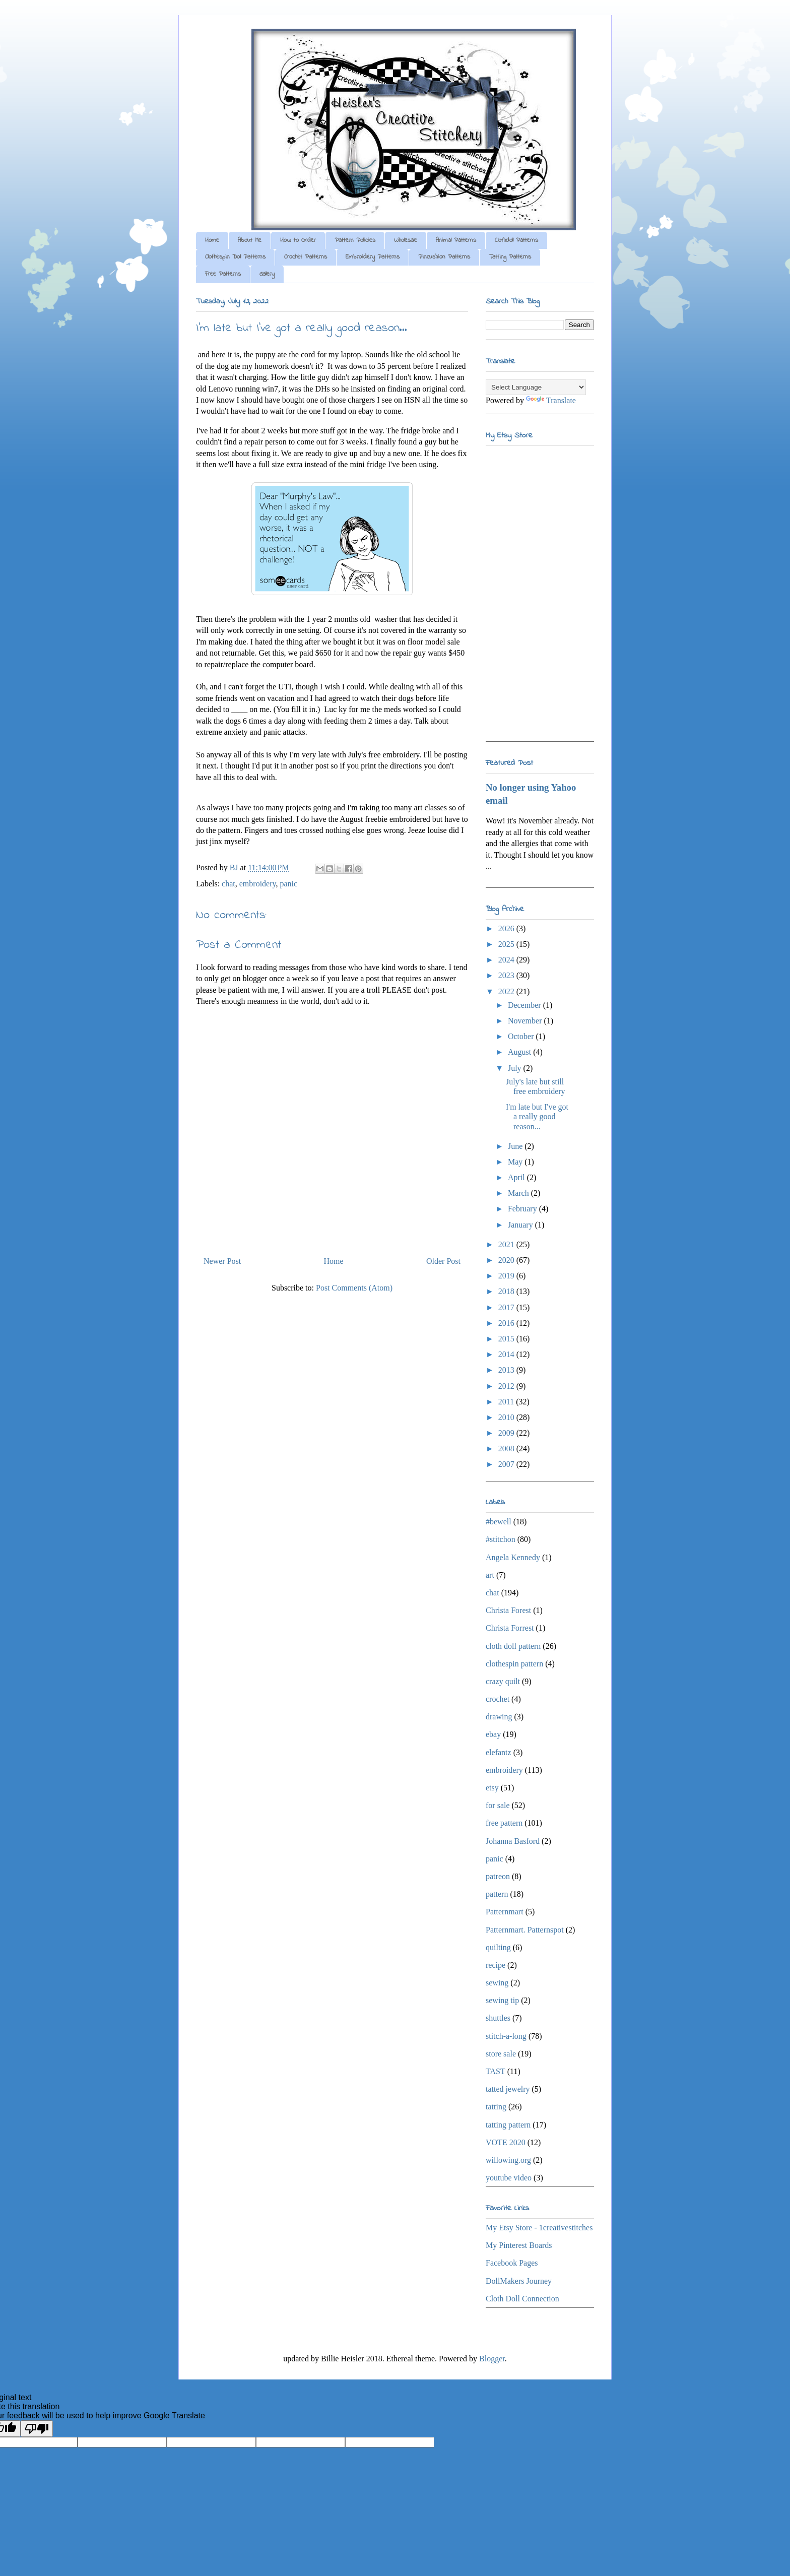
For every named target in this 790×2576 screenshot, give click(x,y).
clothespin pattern (514, 1663)
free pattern (504, 1823)
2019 (507, 1275)
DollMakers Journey (519, 2281)
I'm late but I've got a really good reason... (537, 1116)
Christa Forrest (510, 1628)
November (526, 1020)
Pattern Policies (355, 240)
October (522, 1036)
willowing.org (508, 2160)
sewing (497, 1982)
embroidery (257, 883)
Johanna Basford (513, 1841)
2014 (507, 1354)
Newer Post (222, 1261)
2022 (507, 991)
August (520, 1052)
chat (228, 883)
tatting (496, 2106)
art (490, 1575)
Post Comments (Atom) (354, 1287)
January (521, 1224)
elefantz (498, 1752)
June (516, 1146)
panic (288, 883)
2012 (507, 1386)
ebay (493, 1734)
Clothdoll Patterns (516, 240)
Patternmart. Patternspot (525, 1929)
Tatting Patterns (510, 257)
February (523, 1208)
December (525, 1005)
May (516, 1161)
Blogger (492, 2358)
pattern (497, 1894)
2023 (507, 975)
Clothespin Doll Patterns (235, 257)
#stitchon (500, 1539)
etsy (492, 1787)
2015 (507, 1338)
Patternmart (504, 1911)
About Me (249, 240)
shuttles (498, 2018)
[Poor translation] (37, 2428)
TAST (495, 2071)
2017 (507, 1307)
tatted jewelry (508, 2089)
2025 (507, 944)
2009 (507, 1433)
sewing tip (502, 2000)
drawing (499, 1716)
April (517, 1177)
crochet (497, 1699)
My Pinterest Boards (519, 2245)
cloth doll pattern (513, 1646)
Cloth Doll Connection (522, 2298)
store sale (501, 2053)
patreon (498, 1876)
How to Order (298, 240)
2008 (507, 1448)
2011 (507, 1401)
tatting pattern (508, 2124)
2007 (507, 1464)
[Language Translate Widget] (536, 387)
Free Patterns (223, 274)
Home (212, 240)
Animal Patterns (456, 240)
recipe (495, 1965)
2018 (507, 1291)
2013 (507, 1370)
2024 (507, 959)
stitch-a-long (506, 2036)
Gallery (267, 274)
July (515, 1068)
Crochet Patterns (305, 257)
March (519, 1193)
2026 (507, 928)
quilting (498, 1947)
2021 (507, 1244)
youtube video (509, 2177)
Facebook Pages (512, 2263)
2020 (507, 1260)
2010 (507, 1417)
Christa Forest (508, 1610)
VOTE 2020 (505, 2142)
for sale (498, 1805)
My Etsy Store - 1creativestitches (539, 2227)
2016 (507, 1323)
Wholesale (405, 240)
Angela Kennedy (513, 1557)
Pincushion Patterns (444, 257)
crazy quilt (503, 1681)
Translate (551, 400)
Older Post (443, 1261)
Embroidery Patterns (373, 257)
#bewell (498, 1521)
